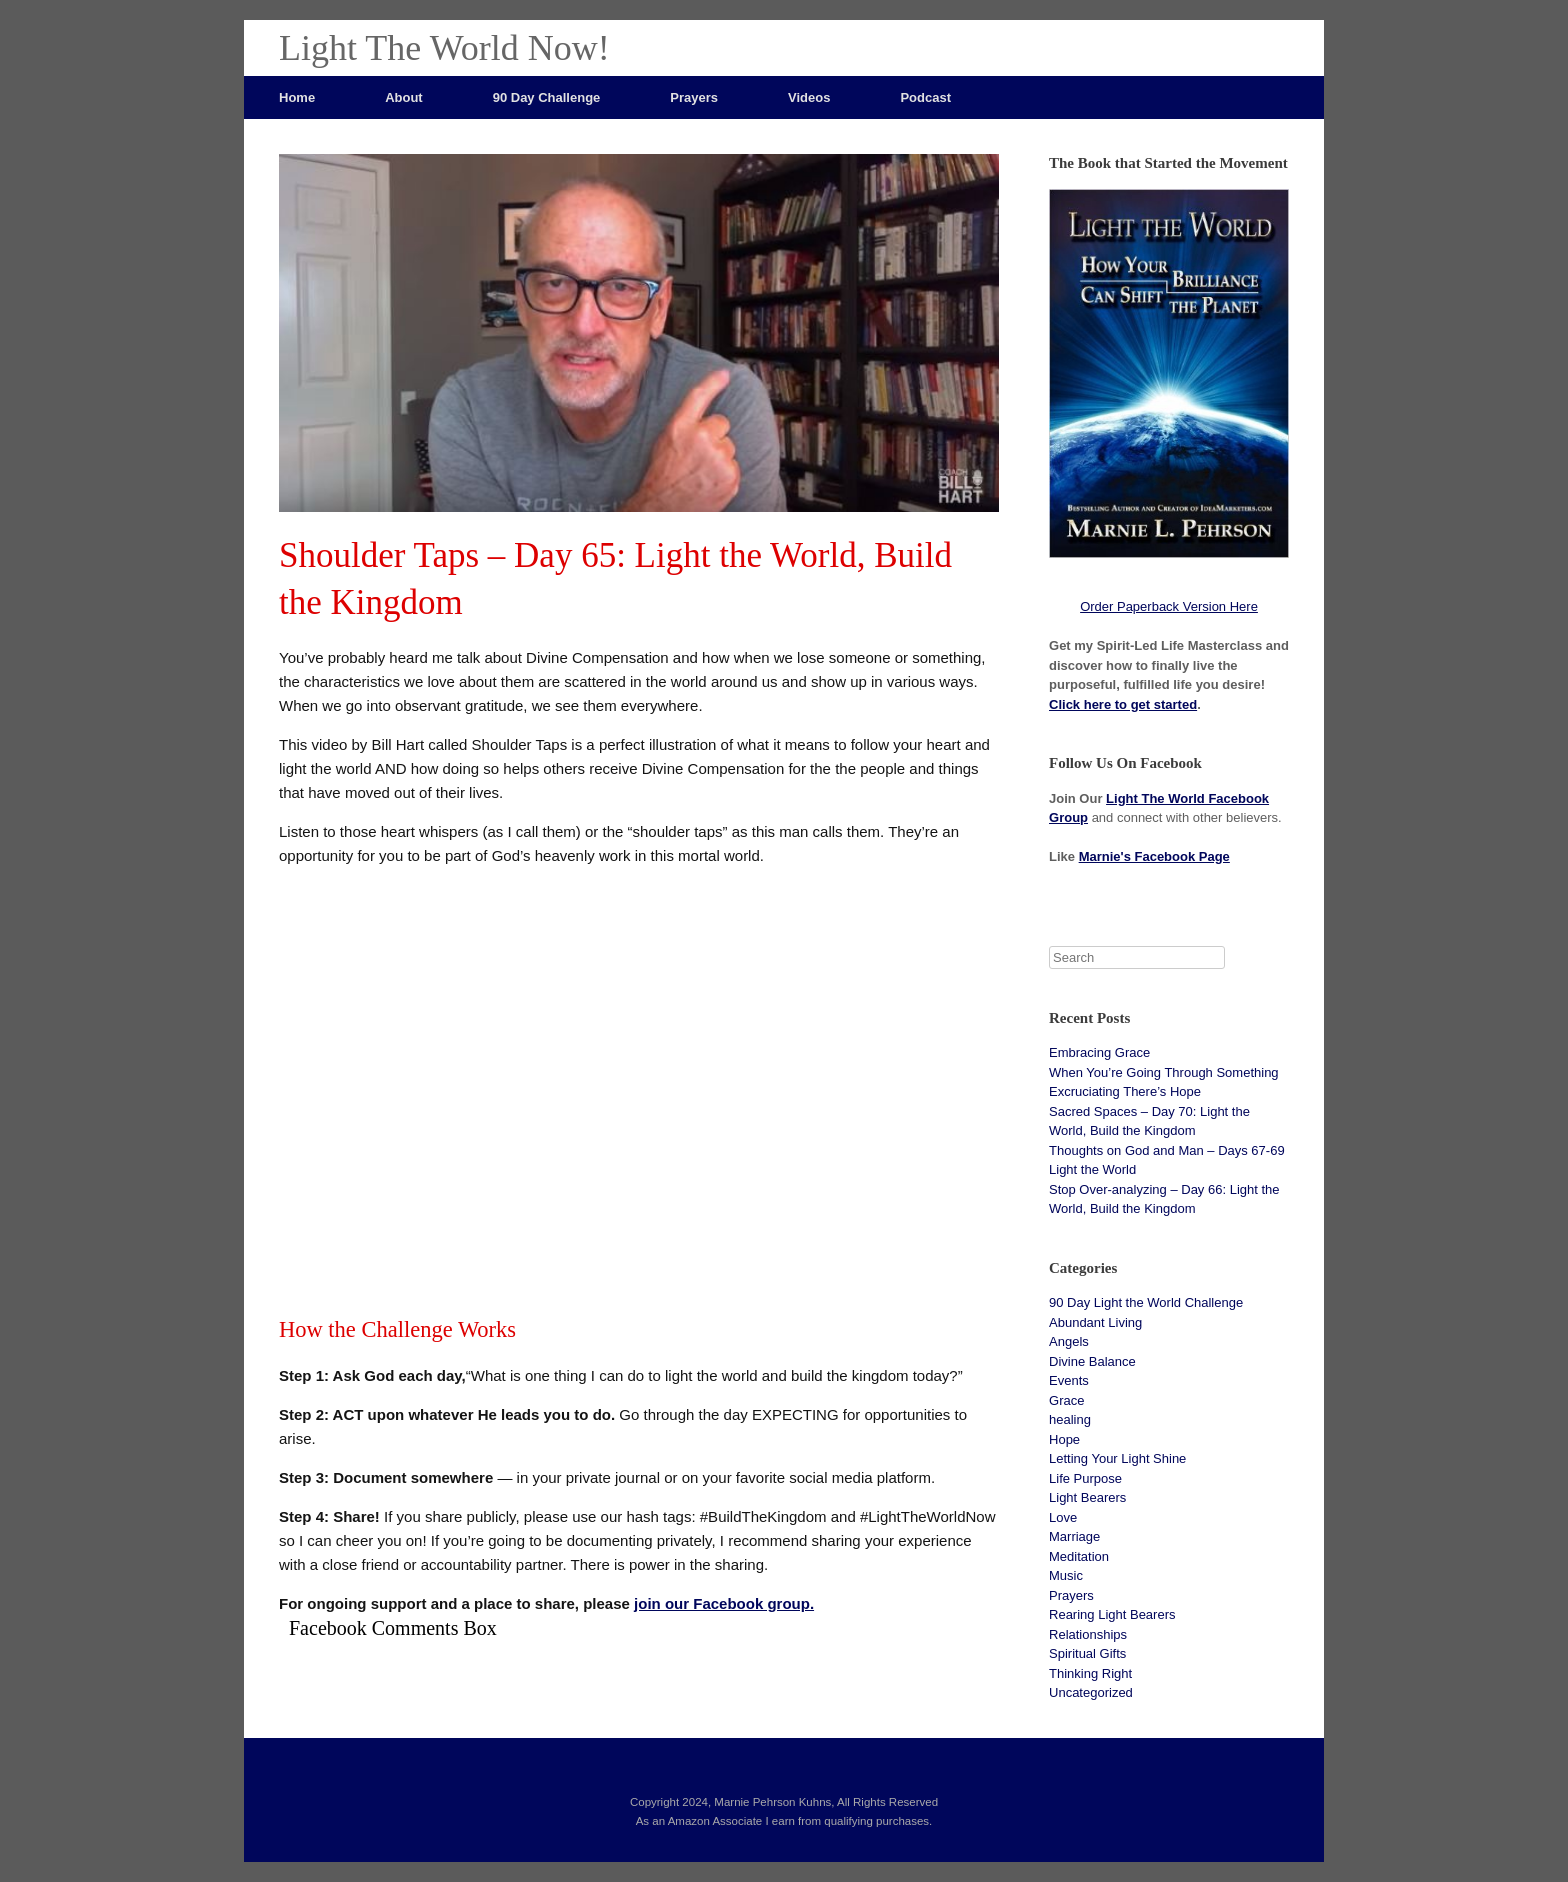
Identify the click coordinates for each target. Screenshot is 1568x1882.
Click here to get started (1123, 704)
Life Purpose (1085, 1478)
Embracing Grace (1099, 1052)
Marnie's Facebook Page (1154, 856)
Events (1069, 1380)
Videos (809, 97)
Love (1063, 1517)
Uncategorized (1091, 1692)
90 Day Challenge (547, 97)
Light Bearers (1087, 1497)
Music (1066, 1575)
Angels (1069, 1341)
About (404, 97)
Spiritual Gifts (1087, 1653)
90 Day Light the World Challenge (1146, 1302)
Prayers (694, 97)
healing (1070, 1419)
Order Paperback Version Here (1169, 606)
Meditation (1079, 1556)
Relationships (1088, 1634)
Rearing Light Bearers (1112, 1614)
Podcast (925, 97)
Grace (1066, 1400)
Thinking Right (1090, 1673)
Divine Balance (1092, 1361)
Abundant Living (1095, 1322)
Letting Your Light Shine (1117, 1458)
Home (297, 97)
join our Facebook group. (724, 1603)
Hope (1064, 1439)
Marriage (1074, 1536)
